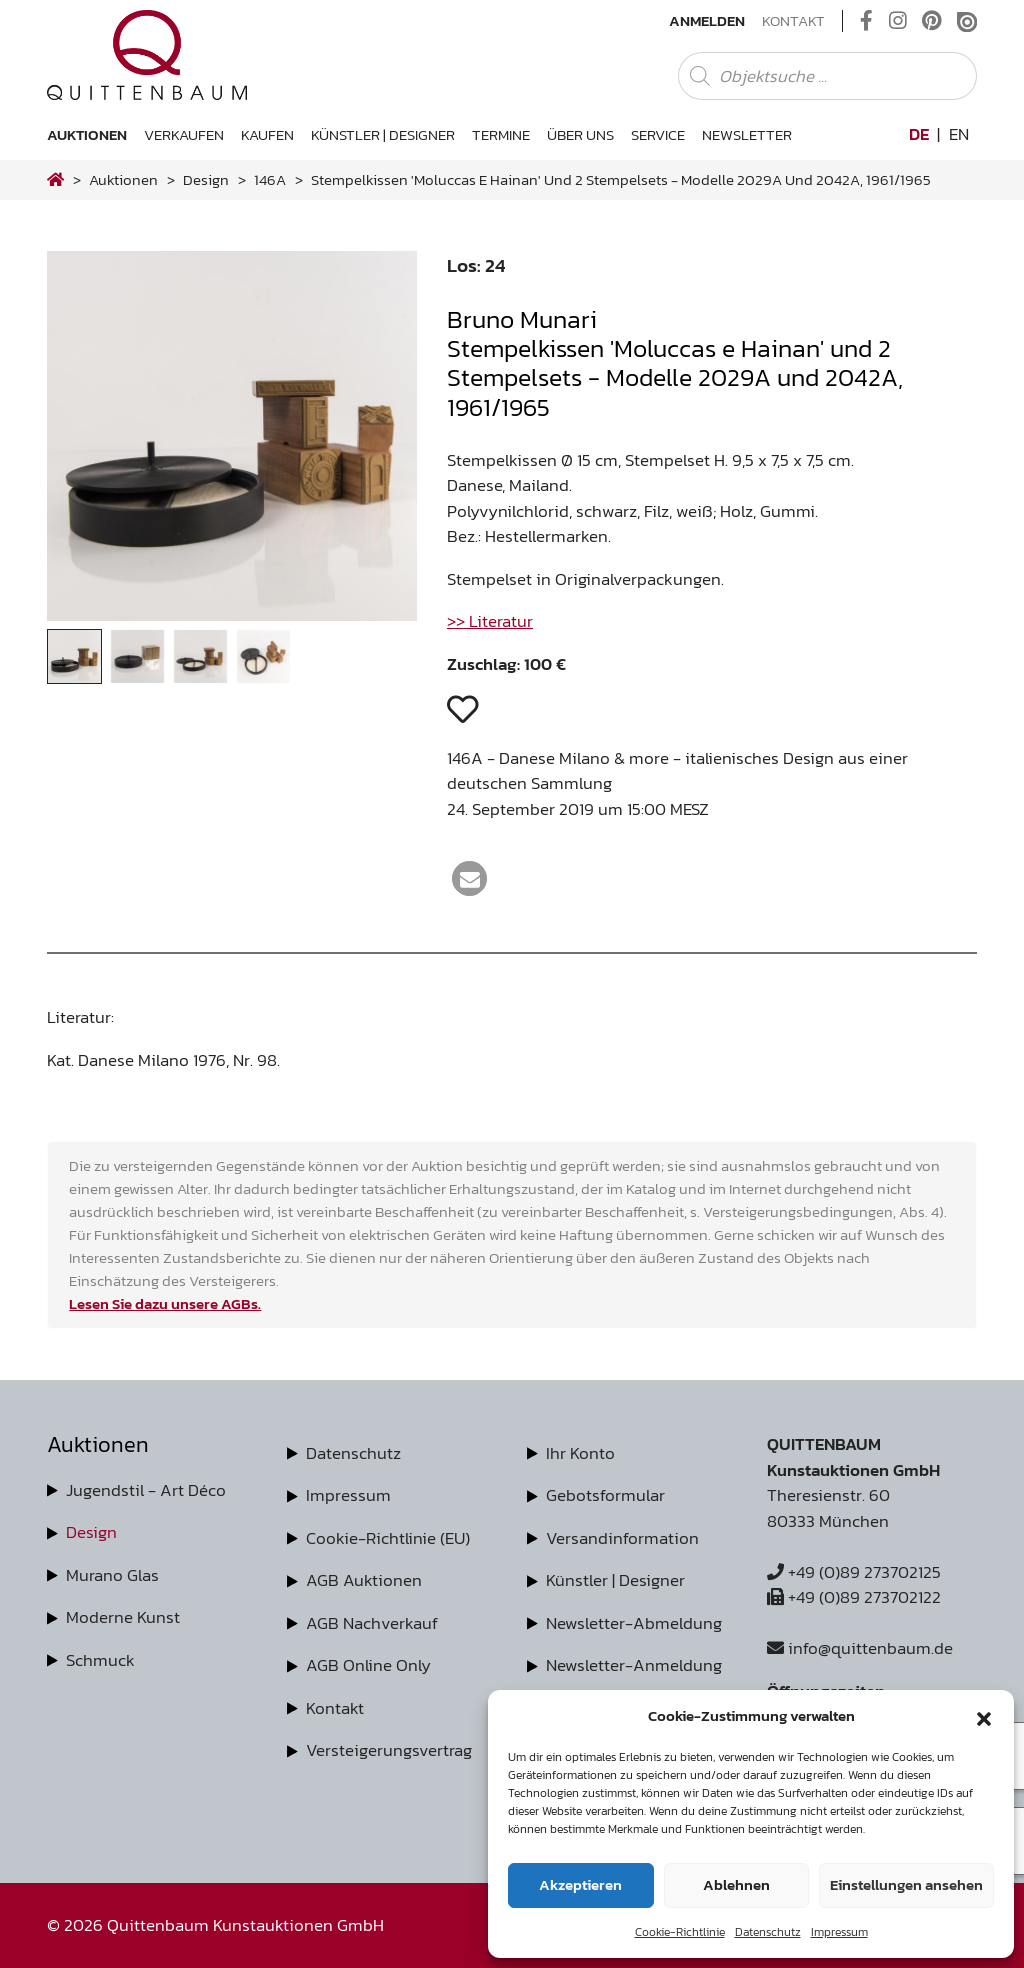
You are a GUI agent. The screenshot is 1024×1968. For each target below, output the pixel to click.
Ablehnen (736, 1884)
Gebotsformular (605, 1495)
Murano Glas (112, 1575)
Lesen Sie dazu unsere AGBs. (165, 1303)
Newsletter (747, 134)
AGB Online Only (368, 1665)
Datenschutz (768, 1932)
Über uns (580, 134)
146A (270, 179)
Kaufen (267, 134)
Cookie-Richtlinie (680, 1932)
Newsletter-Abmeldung (634, 1623)
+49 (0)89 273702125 (854, 1572)
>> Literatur (490, 621)
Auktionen (87, 134)
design (206, 179)
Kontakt (793, 21)
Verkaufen (184, 134)
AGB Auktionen (364, 1580)
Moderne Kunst (123, 1617)
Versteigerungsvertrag (389, 1750)
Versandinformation (622, 1538)
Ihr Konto (580, 1453)
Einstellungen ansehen (906, 1884)
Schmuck (100, 1660)
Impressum (839, 1932)
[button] (984, 1716)
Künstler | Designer (383, 134)
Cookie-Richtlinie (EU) (388, 1538)
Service (658, 134)
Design (91, 1532)
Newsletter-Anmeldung (634, 1665)
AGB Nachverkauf (372, 1623)
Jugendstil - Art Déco (146, 1490)
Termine (501, 134)
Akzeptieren (580, 1884)
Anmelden (707, 21)
